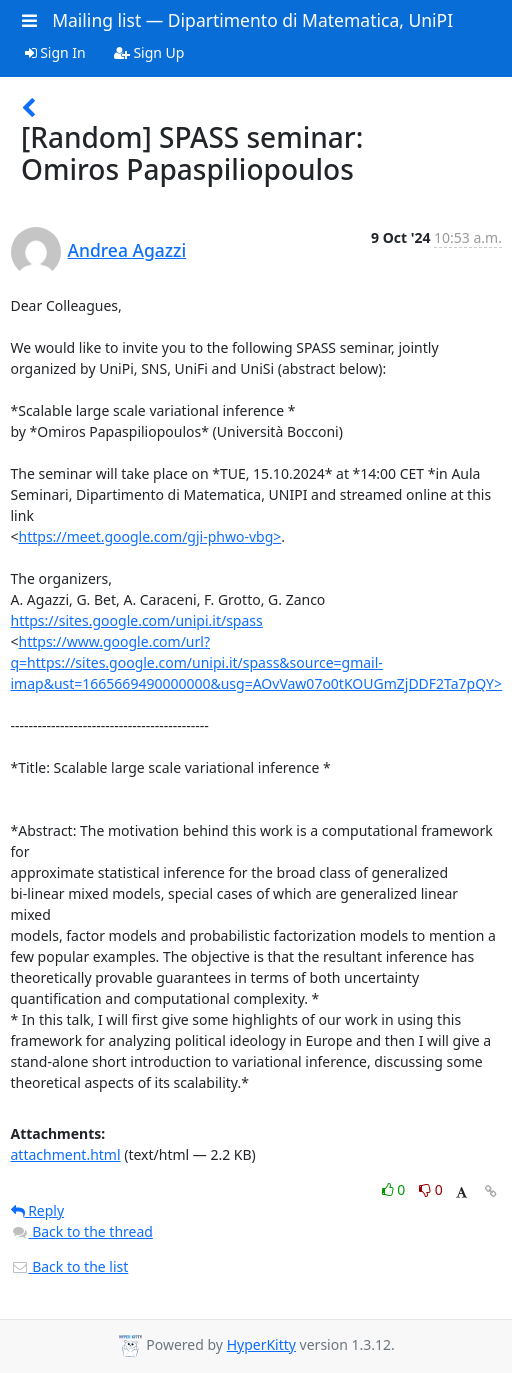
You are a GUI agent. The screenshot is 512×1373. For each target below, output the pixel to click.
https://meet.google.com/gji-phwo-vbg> (150, 536)
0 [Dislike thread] (431, 1189)
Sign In (55, 52)
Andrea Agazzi (127, 250)
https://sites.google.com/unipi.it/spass (137, 620)
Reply (38, 1210)
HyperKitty (261, 1344)
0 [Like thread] (395, 1189)
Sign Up (149, 52)
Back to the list (70, 1266)
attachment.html (66, 1154)
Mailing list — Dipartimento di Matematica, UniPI (252, 20)
